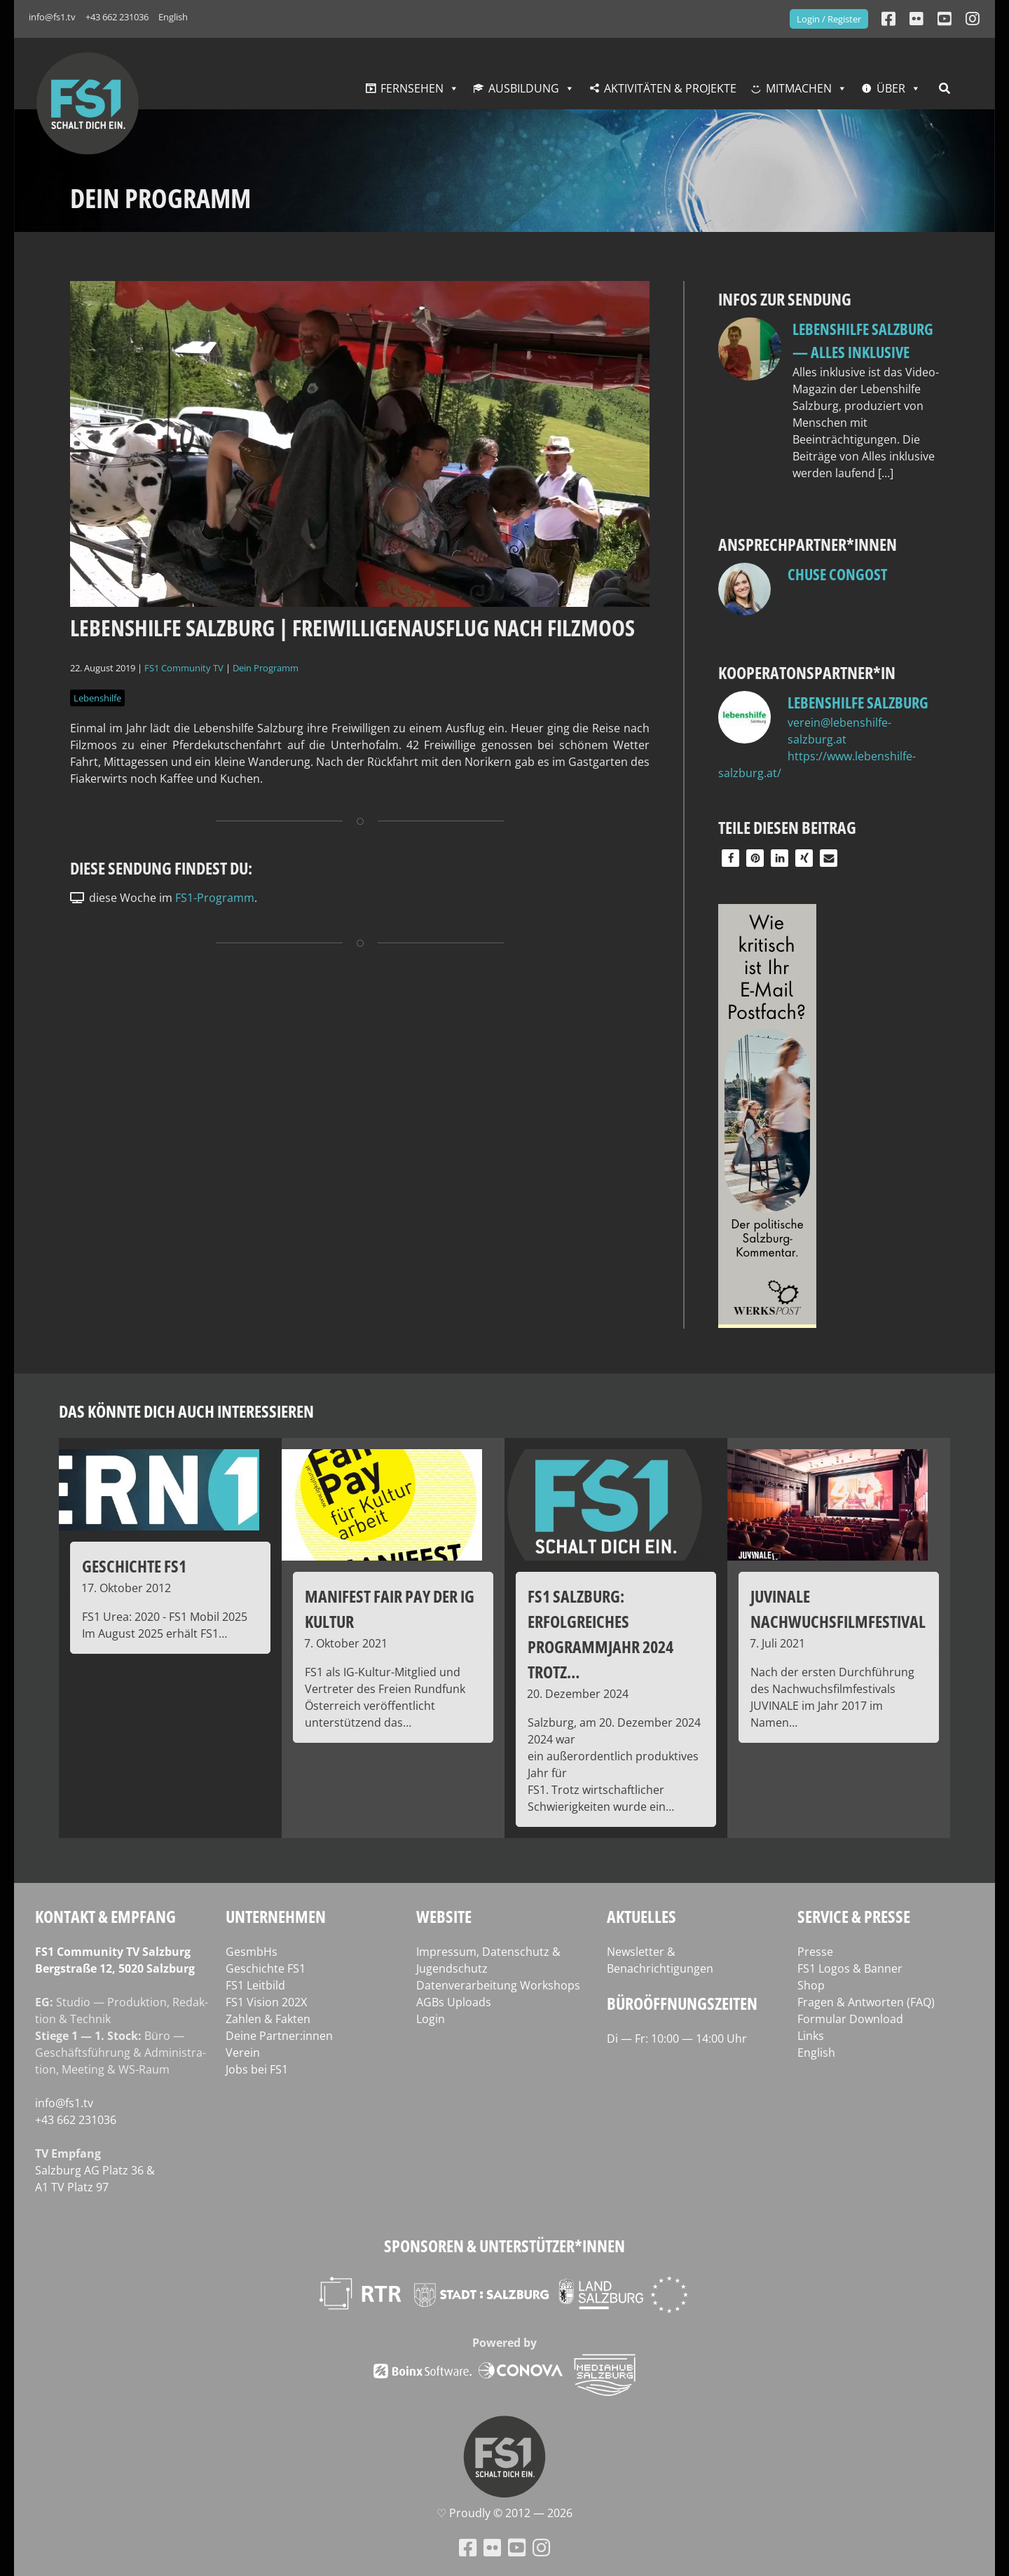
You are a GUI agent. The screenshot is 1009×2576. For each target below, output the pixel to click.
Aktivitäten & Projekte (670, 88)
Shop (811, 1985)
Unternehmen (276, 1916)
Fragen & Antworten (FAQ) (866, 2002)
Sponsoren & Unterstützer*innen (504, 2245)
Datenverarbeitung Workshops (498, 1985)
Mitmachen (799, 88)
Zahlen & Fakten (268, 2019)
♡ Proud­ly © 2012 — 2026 (504, 2513)
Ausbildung (523, 88)
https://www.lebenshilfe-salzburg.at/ (817, 764)
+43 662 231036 (117, 17)
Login (430, 2019)
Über (891, 88)
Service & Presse (853, 1916)
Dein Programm (265, 668)
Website (444, 1916)
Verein (243, 2052)
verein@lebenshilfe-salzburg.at (839, 731)
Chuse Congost (837, 573)
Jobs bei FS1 (257, 2069)
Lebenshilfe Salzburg (858, 702)
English (173, 17)
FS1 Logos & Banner (849, 1968)
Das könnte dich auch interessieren (186, 1411)
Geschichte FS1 (266, 1968)
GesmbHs (251, 1951)
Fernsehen (412, 88)
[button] (730, 858)
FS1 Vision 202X (266, 2002)
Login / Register (829, 19)
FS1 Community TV (184, 668)
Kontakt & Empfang (105, 1916)
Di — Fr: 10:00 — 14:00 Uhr (677, 2038)
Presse (815, 1951)
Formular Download (850, 2019)
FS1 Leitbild (255, 1985)
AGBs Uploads (453, 2002)
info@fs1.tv (52, 17)
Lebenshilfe (97, 698)
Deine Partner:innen (279, 2035)
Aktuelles (641, 1916)
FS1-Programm (214, 897)
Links (810, 2035)
